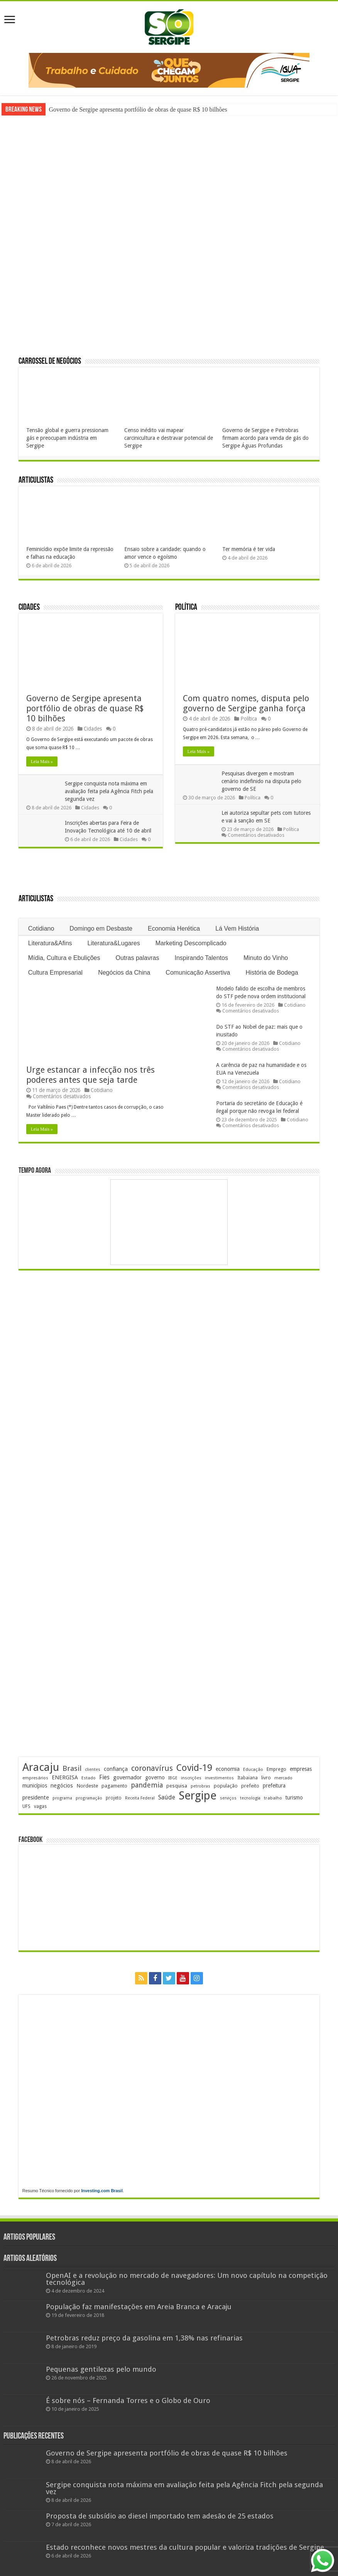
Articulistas (36, 480)
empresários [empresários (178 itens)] (35, 1778)
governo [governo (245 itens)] (155, 1777)
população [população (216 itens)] (226, 1786)
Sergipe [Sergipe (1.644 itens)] (197, 1795)
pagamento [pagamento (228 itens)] (114, 1786)
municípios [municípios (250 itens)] (34, 1785)
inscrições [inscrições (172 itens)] (191, 1778)
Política (186, 607)
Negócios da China (124, 972)
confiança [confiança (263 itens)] (116, 1769)
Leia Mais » (42, 761)
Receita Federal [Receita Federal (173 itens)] (140, 1798)
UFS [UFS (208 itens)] (26, 1806)
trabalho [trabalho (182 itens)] (273, 1798)
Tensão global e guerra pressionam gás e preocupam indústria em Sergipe (67, 438)
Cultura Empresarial (55, 972)
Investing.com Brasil (102, 2190)
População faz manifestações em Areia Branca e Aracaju (139, 2307)
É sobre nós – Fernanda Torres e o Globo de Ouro (128, 2400)
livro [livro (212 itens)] (266, 1778)
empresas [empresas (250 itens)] (301, 1769)
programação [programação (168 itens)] (89, 1798)
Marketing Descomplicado (190, 943)
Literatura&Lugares (114, 943)
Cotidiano (41, 928)
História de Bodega (272, 972)
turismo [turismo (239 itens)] (294, 1797)
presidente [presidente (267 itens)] (35, 1797)
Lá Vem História (237, 928)
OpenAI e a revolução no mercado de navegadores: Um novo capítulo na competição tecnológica (187, 2278)
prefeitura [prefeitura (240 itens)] (274, 1785)
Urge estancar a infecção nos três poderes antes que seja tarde (90, 1075)
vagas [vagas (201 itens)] (40, 1806)
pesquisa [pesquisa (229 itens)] (176, 1786)
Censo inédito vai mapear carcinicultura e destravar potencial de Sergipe (168, 438)
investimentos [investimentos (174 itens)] (219, 1778)
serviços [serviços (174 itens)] (228, 1798)
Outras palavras (137, 958)
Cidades (29, 607)
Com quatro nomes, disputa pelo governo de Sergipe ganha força (246, 703)
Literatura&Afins (50, 943)
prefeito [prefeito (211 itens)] (250, 1786)
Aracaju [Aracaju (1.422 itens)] (40, 1767)
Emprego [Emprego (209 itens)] (276, 1769)
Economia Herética (174, 928)
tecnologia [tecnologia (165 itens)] (250, 1798)
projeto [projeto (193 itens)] (114, 1798)
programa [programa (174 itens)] (62, 1798)
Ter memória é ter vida (248, 549)
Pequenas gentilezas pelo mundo (101, 2369)
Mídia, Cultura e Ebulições (64, 958)
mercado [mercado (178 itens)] (283, 1778)
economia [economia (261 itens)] (228, 1769)
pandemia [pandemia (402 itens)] (147, 1785)
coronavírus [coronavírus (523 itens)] (152, 1768)
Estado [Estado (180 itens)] (88, 1778)
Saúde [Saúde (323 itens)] (166, 1797)
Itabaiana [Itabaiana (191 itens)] (247, 1778)
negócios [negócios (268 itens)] (62, 1785)
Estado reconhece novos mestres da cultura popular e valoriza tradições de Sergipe (185, 2547)
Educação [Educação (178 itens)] (253, 1769)
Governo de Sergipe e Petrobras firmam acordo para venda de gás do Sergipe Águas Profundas (265, 438)
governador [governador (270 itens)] (127, 1777)
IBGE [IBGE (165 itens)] (172, 1778)
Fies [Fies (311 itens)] (104, 1777)
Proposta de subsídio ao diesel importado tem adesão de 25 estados (160, 2516)
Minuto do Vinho (265, 958)
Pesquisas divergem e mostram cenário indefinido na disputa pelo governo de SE (261, 781)
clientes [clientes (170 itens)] (92, 1769)
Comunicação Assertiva (198, 972)
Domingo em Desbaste (100, 928)
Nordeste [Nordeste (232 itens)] (87, 1785)
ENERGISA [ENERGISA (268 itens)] (65, 1777)
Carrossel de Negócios (50, 361)
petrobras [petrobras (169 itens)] (200, 1786)
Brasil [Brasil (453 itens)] (72, 1768)
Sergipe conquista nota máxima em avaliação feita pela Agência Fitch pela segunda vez (109, 791)
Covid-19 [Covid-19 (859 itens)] (194, 1767)
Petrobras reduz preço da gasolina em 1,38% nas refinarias (144, 2338)
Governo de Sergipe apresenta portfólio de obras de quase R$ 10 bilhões (138, 109)
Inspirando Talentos (201, 958)
